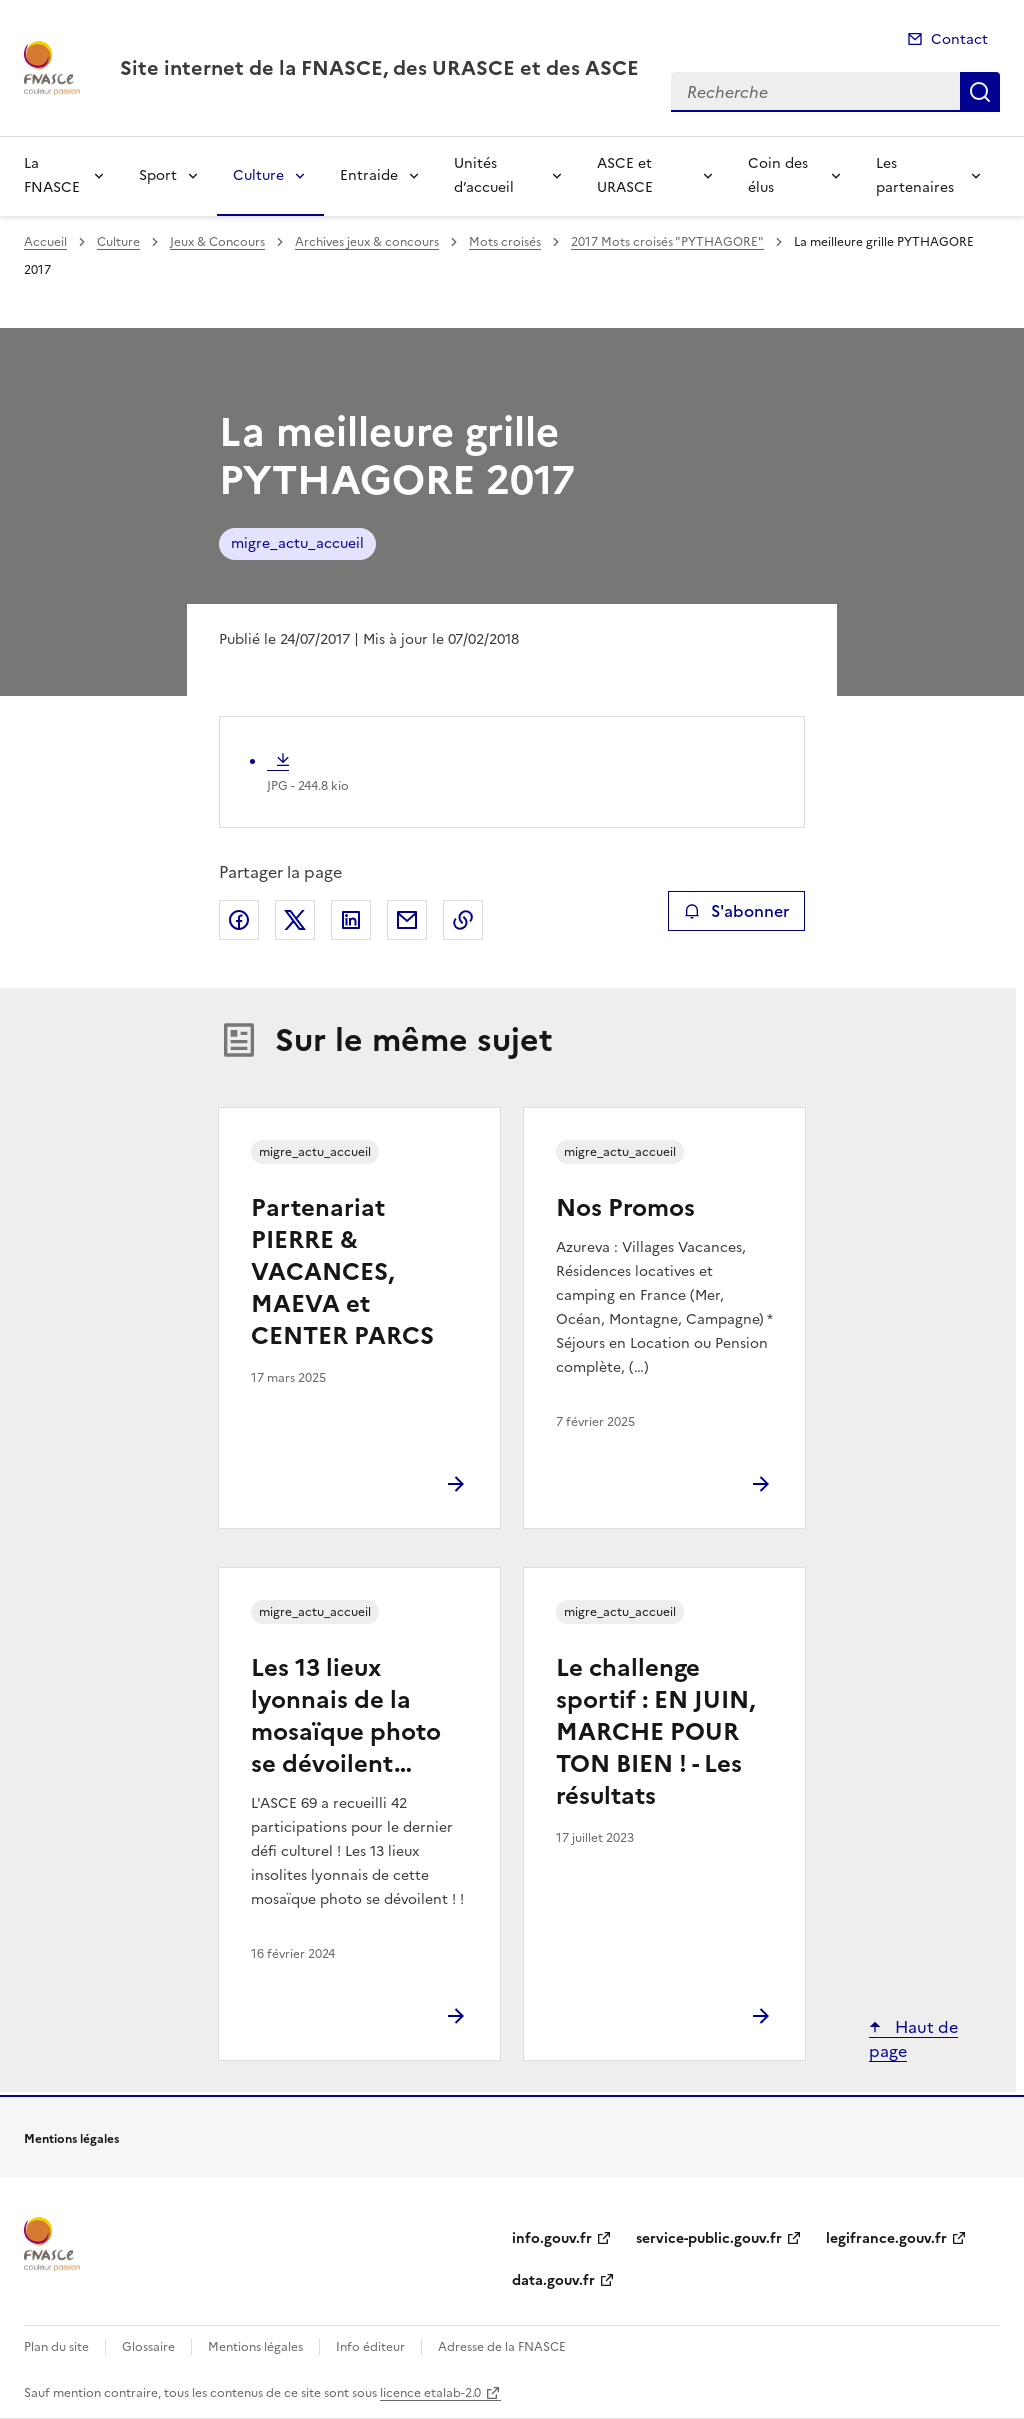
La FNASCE (52, 175)
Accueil (45, 242)
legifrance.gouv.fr (886, 2238)
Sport (158, 175)
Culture (258, 175)
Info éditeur (370, 2347)
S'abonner (736, 911)
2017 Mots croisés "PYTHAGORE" (667, 242)
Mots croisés (505, 242)
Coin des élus (778, 175)
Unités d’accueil (484, 175)
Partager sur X (295, 920)
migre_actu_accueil (297, 543)
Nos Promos (625, 1208)
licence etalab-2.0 (430, 2393)
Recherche (980, 92)
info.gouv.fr (552, 2238)
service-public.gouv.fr (709, 2238)
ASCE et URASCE (625, 175)
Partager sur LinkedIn (351, 920)
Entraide (369, 175)
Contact (959, 39)
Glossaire (148, 2347)
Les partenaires (915, 175)
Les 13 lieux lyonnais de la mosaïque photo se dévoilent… (346, 1716)
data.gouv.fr (553, 2280)
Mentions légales (255, 2347)
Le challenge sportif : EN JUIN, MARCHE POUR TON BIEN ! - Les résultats (655, 1732)
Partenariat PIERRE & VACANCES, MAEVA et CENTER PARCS (342, 1272)
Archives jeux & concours (367, 242)
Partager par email (407, 920)
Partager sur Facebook (239, 920)
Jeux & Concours (217, 242)
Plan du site (56, 2347)
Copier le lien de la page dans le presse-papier (463, 920)
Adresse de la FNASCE (502, 2347)
